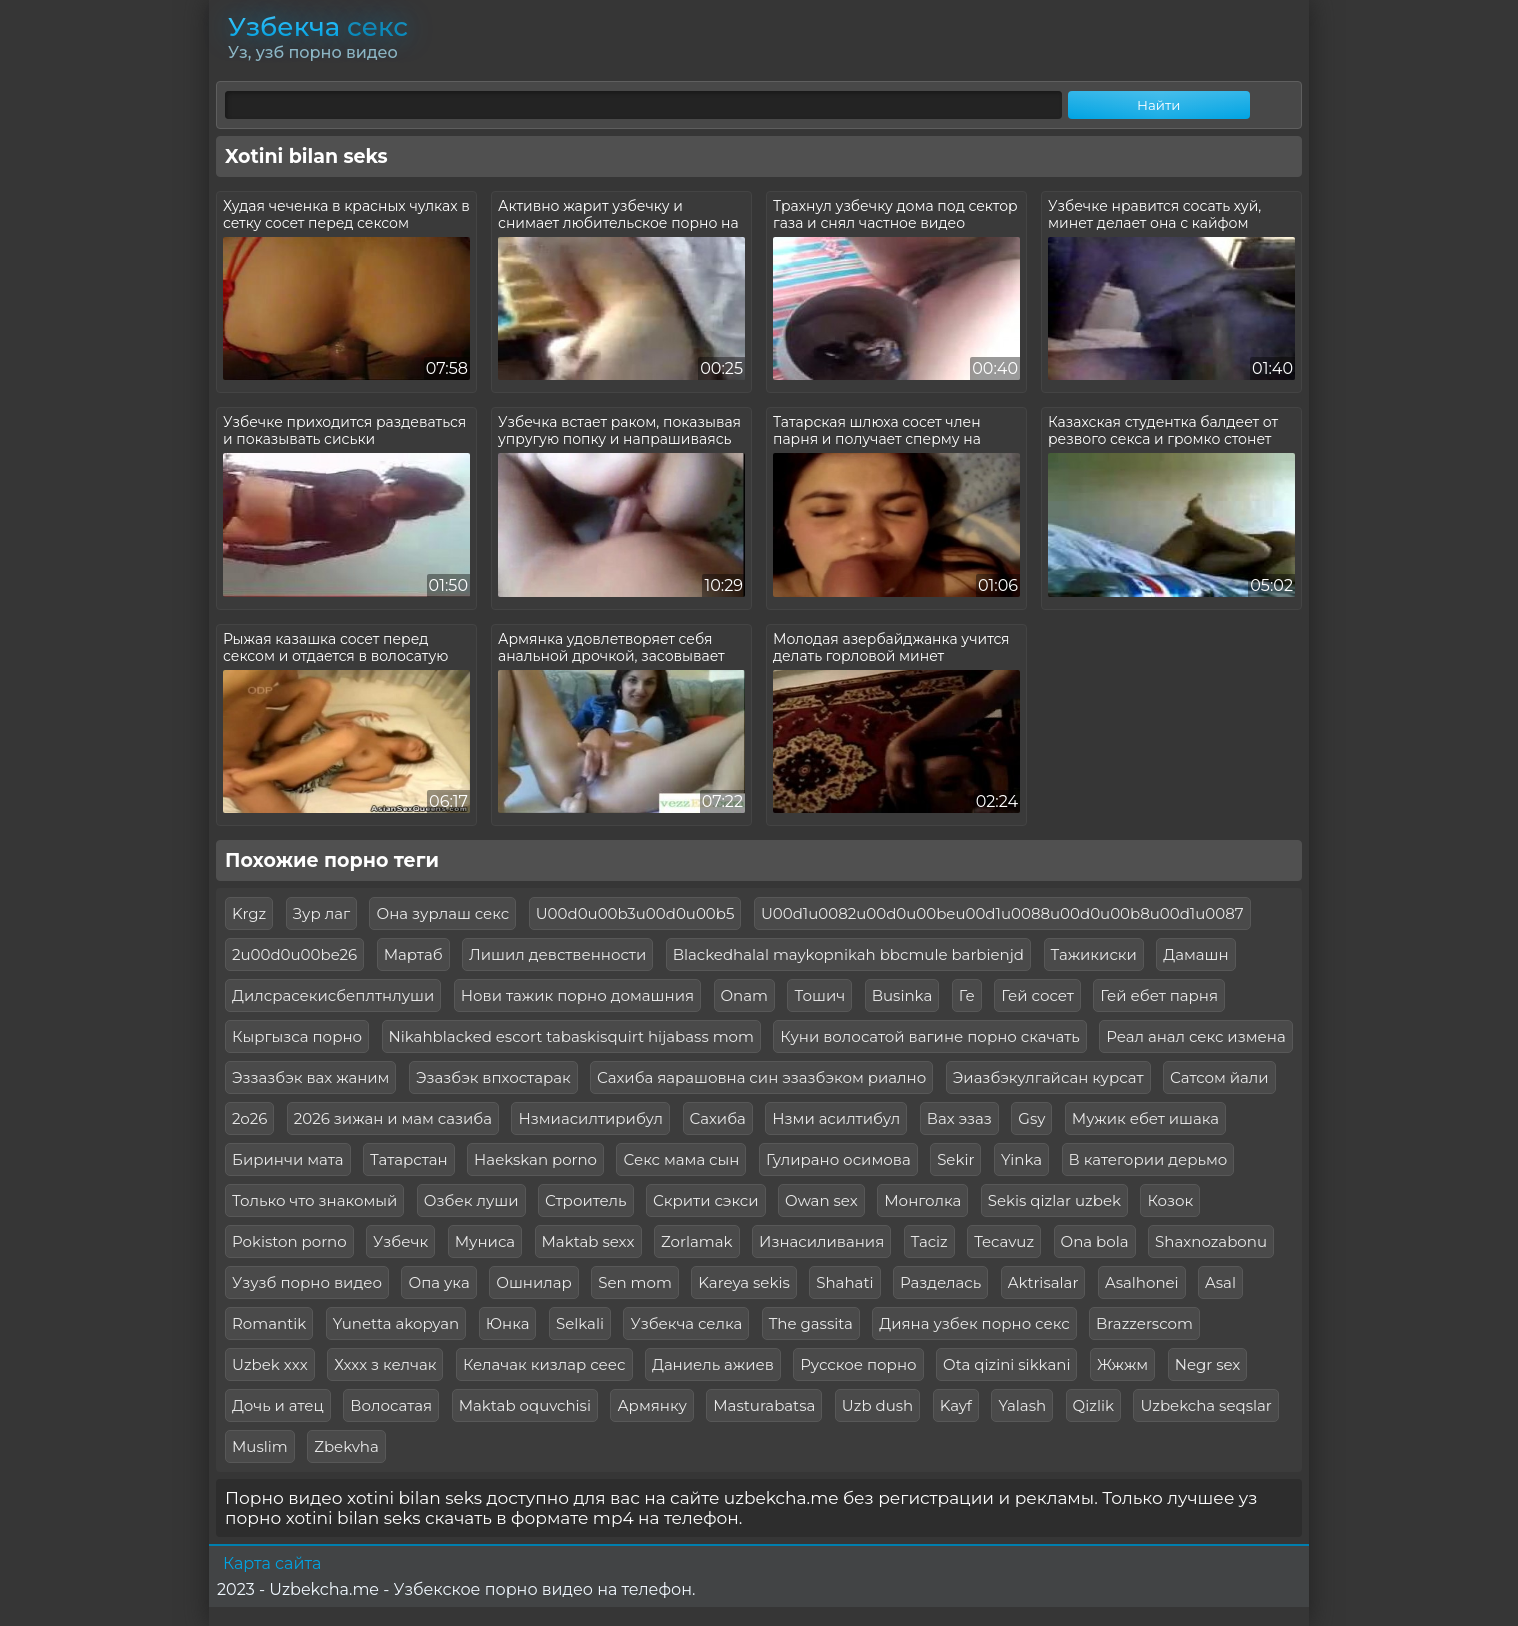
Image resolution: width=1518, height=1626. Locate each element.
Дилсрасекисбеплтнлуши (333, 995)
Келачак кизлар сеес (544, 1364)
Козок (1170, 1200)
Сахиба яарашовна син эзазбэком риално (761, 1077)
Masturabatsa (764, 1405)
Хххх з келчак (385, 1364)
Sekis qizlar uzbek (1054, 1200)
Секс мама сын (681, 1159)
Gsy (1031, 1118)
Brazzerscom (1144, 1323)
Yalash (1022, 1405)
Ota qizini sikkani (1006, 1364)
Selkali (580, 1323)
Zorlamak (696, 1241)
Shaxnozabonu (1211, 1241)
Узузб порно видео (307, 1282)
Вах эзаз (959, 1118)
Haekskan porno (535, 1159)
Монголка (922, 1200)
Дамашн (1195, 954)
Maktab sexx (588, 1241)
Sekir (955, 1159)
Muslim (260, 1446)
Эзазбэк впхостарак (493, 1077)
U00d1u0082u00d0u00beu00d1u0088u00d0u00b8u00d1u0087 (1002, 913)
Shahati (844, 1282)
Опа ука (438, 1282)
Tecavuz (1004, 1241)
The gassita (811, 1323)
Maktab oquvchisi (525, 1405)
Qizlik (1093, 1405)
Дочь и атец (278, 1405)
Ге (967, 995)
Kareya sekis (743, 1282)
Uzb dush (877, 1405)
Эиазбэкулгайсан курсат (1048, 1077)
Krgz (249, 913)
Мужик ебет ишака (1145, 1118)
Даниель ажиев (713, 1364)
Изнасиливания (821, 1241)
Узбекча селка (686, 1323)
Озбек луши (471, 1200)
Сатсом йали (1219, 1077)
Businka (902, 995)
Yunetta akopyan (396, 1323)
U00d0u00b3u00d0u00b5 (635, 913)
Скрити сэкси (706, 1200)
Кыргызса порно (297, 1036)
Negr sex (1208, 1364)
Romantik (269, 1323)
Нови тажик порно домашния (577, 995)
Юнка (508, 1323)
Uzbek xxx (270, 1364)
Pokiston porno (289, 1241)
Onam (745, 995)
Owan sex (821, 1200)
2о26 (249, 1118)
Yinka (1021, 1159)
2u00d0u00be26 (294, 954)
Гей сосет (1037, 995)
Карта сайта (272, 1563)
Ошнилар (534, 1282)
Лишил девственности (557, 954)
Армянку (651, 1405)
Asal (1220, 1282)
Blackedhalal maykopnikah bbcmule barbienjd (848, 954)
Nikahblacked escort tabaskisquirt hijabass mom (571, 1036)
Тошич (819, 995)
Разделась (940, 1282)
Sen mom (635, 1282)
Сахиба (718, 1118)
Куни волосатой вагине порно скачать (929, 1036)
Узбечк (400, 1241)
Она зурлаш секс (442, 913)
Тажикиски (1094, 954)
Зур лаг (321, 913)
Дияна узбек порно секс (974, 1323)
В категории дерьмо (1148, 1159)
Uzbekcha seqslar (1205, 1405)
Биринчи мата (288, 1159)
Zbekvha (346, 1446)
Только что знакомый (314, 1200)
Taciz (929, 1241)
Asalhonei (1142, 1282)
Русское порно (858, 1364)
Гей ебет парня (1159, 995)
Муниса (485, 1241)
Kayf (956, 1405)
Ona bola (1095, 1241)
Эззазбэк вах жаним (310, 1077)
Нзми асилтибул (836, 1118)
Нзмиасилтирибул (590, 1118)
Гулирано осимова (838, 1159)
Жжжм (1122, 1364)
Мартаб (413, 954)
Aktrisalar (1043, 1282)
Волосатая (391, 1405)
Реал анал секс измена (1195, 1036)
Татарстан (409, 1159)
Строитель (586, 1200)
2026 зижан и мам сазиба (393, 1118)
